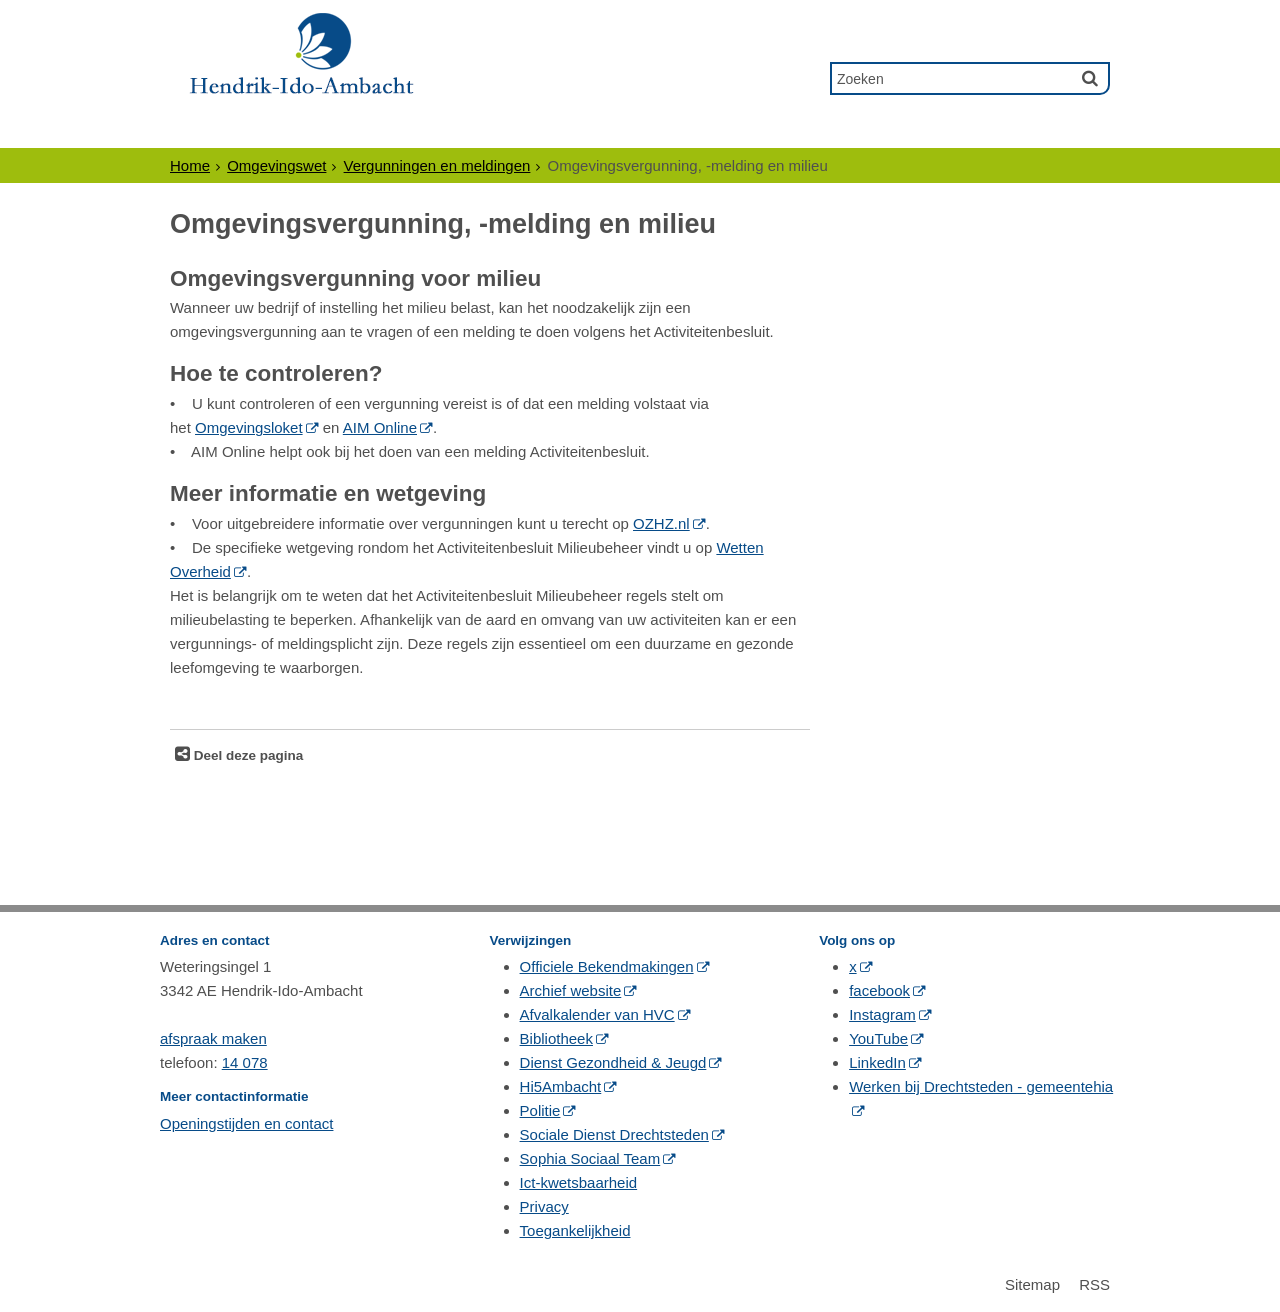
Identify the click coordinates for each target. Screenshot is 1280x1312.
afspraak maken (213, 1038)
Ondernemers (361, 129)
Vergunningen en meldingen (437, 165)
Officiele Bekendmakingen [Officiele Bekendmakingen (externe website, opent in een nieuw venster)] (607, 966)
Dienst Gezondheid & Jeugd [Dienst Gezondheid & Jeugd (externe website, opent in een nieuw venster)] (613, 1062)
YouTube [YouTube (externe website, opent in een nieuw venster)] (878, 1038)
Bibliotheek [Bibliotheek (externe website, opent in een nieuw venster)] (556, 1038)
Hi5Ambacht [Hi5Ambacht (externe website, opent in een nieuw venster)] (561, 1086)
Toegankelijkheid (575, 1230)
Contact (887, 129)
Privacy (544, 1206)
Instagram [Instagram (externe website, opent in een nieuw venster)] (882, 1014)
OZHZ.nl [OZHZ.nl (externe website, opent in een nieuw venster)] (661, 523)
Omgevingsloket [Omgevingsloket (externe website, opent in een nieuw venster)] (249, 427)
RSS (1094, 1284)
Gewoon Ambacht (737, 129)
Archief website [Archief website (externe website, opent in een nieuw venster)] (571, 990)
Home (190, 165)
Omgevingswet (276, 165)
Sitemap (1032, 1284)
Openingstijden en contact (246, 1123)
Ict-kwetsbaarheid (579, 1182)
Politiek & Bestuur (540, 129)
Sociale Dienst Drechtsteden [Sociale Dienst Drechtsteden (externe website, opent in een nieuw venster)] (614, 1134)
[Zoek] (1090, 78)
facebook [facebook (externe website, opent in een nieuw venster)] (879, 990)
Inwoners (223, 129)
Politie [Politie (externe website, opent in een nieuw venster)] (540, 1110)
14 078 (245, 1062)
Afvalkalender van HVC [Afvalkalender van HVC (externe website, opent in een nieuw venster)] (597, 1014)
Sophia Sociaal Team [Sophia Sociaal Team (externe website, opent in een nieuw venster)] (590, 1158)
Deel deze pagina (246, 755)
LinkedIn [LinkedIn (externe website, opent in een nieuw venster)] (877, 1062)
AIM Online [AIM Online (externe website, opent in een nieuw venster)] (380, 427)
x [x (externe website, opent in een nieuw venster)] (853, 966)
